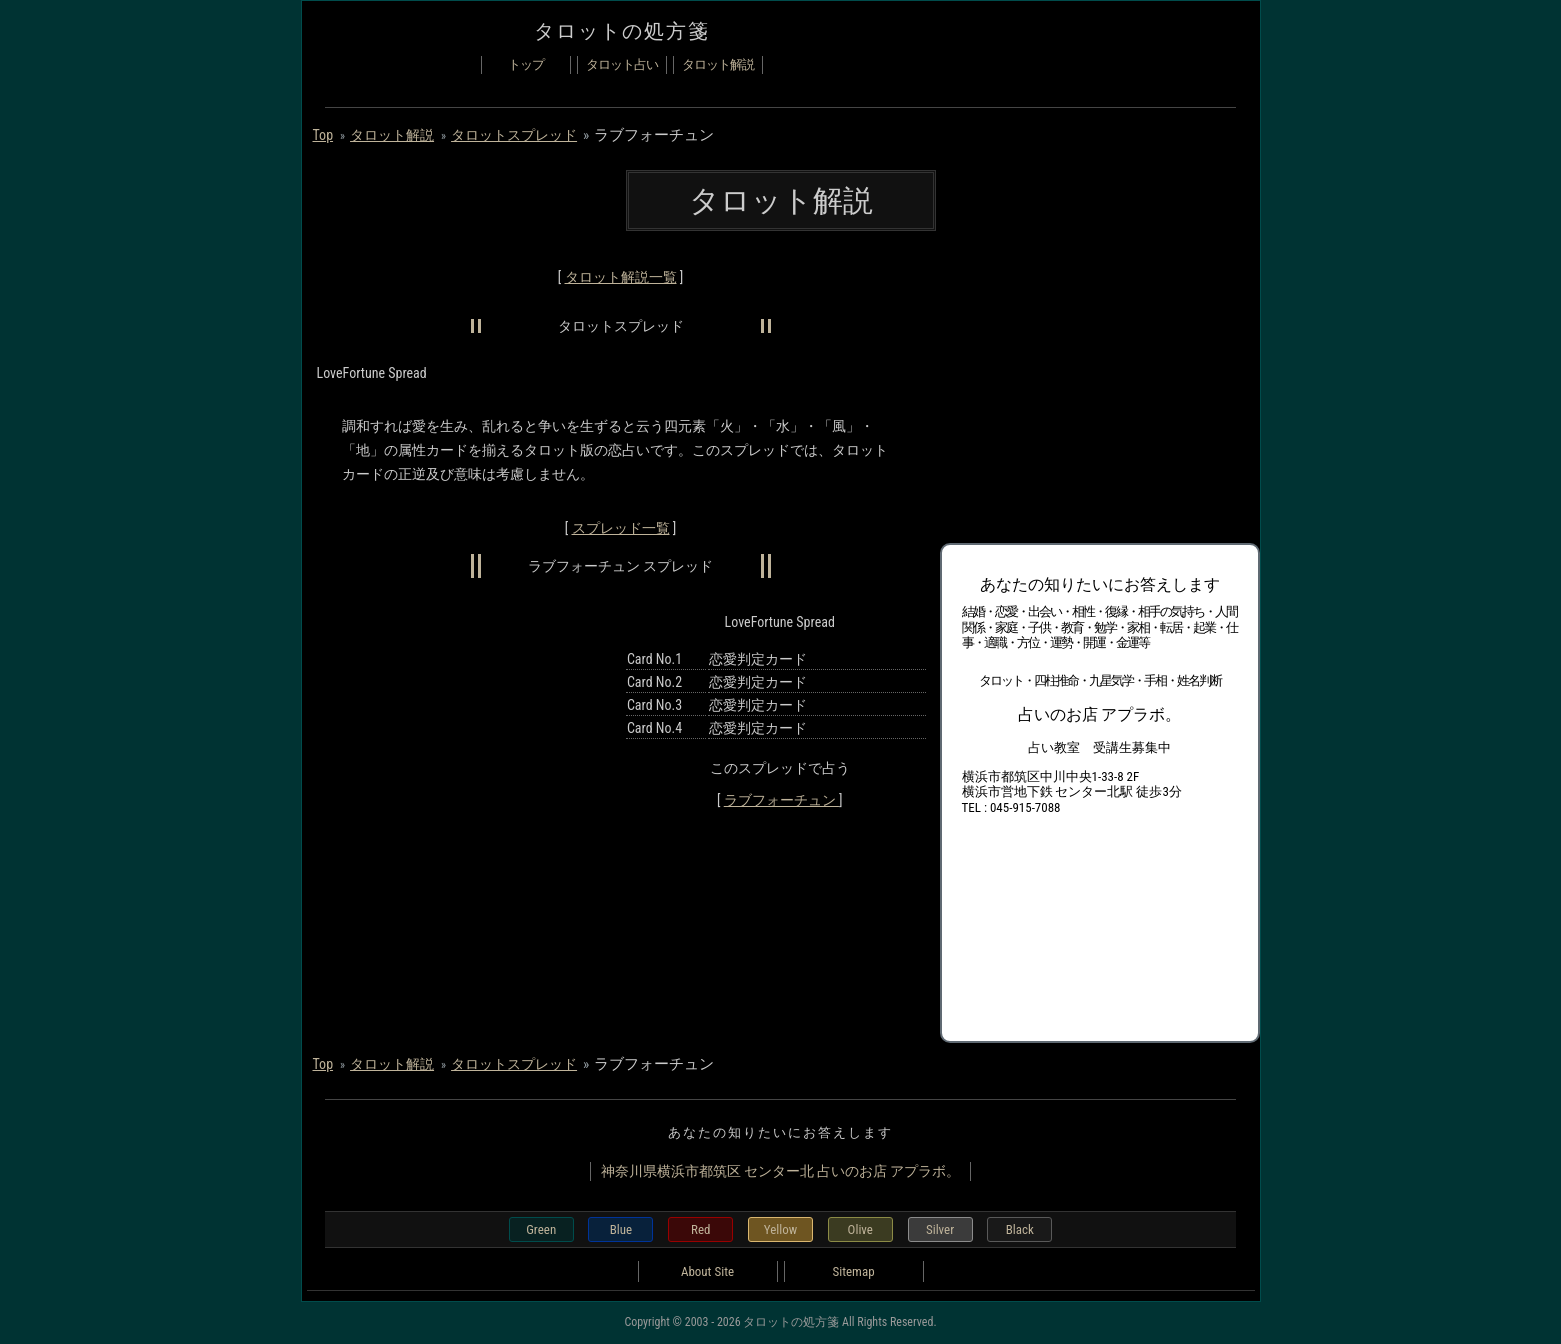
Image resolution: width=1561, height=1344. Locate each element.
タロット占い (622, 64)
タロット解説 (718, 64)
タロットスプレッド (514, 135)
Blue (621, 1229)
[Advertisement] (1090, 390)
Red (700, 1229)
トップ (526, 64)
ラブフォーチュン (781, 800)
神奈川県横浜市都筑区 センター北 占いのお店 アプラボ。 (781, 1171)
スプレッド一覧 (621, 528)
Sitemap (853, 1271)
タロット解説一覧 (621, 277)
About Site (707, 1271)
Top (323, 135)
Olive (860, 1229)
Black (1020, 1229)
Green (541, 1229)
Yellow (780, 1229)
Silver (940, 1229)
